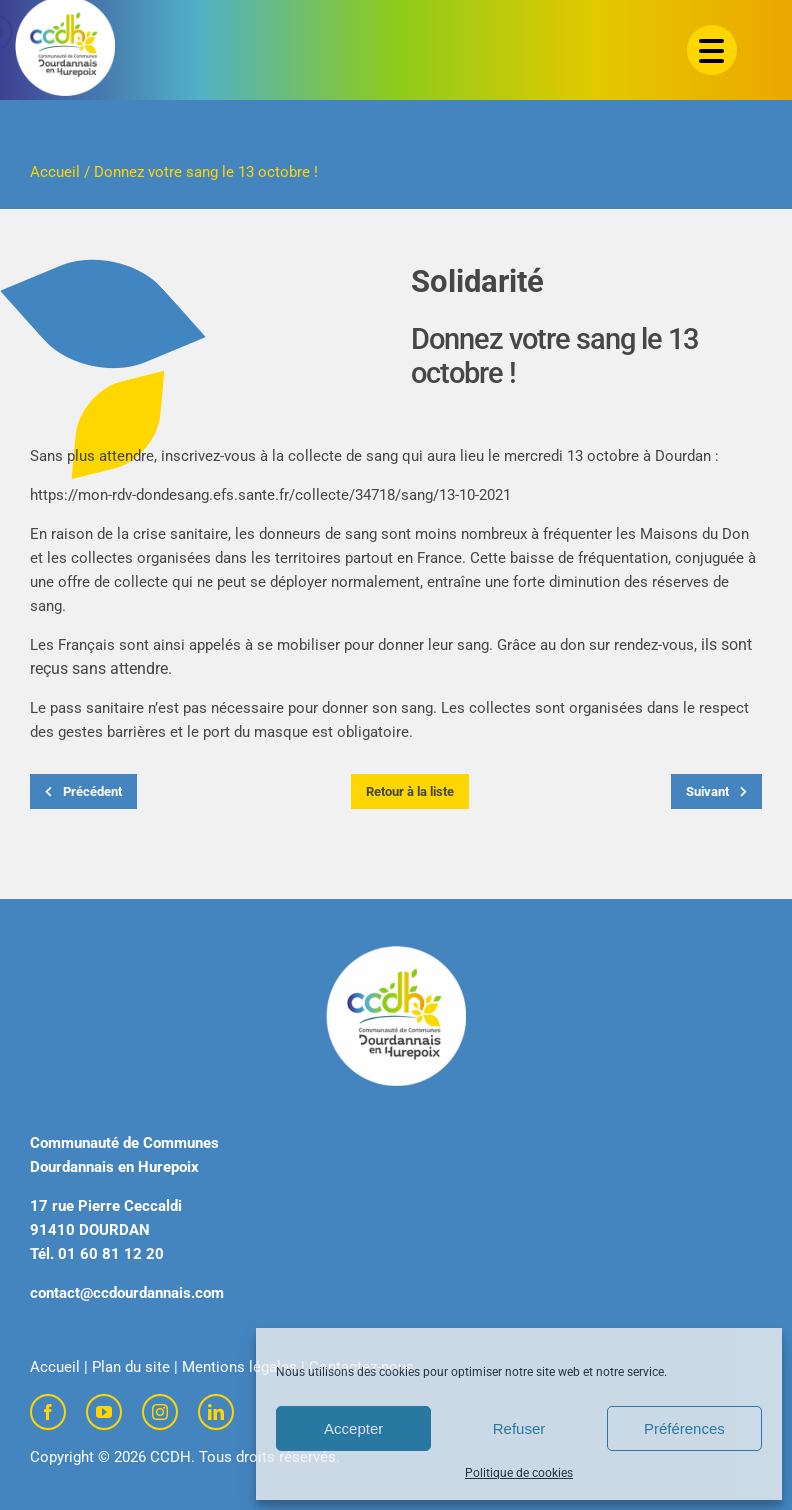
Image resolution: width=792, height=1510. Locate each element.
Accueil (55, 172)
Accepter (353, 1428)
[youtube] (104, 1412)
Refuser (519, 1428)
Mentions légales (239, 1367)
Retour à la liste (410, 791)
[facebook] (48, 1412)
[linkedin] (216, 1412)
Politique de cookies (519, 1473)
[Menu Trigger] (712, 50)
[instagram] (160, 1412)
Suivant (716, 791)
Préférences (684, 1428)
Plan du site (131, 1367)
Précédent (83, 791)
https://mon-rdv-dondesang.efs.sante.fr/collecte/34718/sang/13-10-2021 (270, 495)
